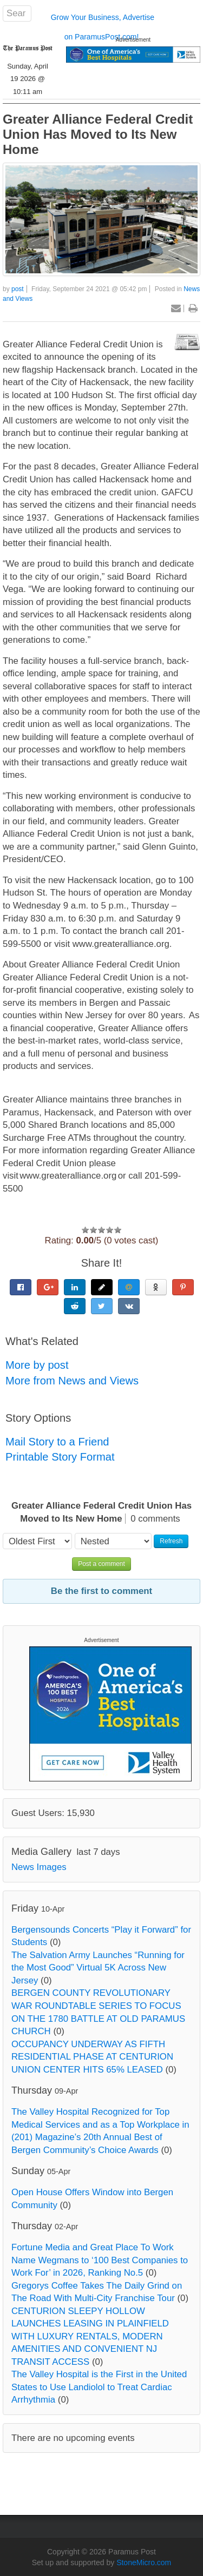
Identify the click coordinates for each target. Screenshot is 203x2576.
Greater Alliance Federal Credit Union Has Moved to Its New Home (98, 134)
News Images (39, 1867)
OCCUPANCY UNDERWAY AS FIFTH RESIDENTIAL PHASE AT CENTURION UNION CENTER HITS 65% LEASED (92, 2057)
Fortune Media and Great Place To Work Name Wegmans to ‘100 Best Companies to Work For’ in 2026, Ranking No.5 (99, 2260)
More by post (37, 1365)
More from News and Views (72, 1381)
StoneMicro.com (143, 2562)
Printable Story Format (60, 1457)
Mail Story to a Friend (57, 1442)
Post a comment (101, 1564)
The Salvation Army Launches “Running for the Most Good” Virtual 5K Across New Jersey (98, 1968)
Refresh (171, 1541)
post (17, 289)
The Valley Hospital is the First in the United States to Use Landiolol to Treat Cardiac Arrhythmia (99, 2387)
